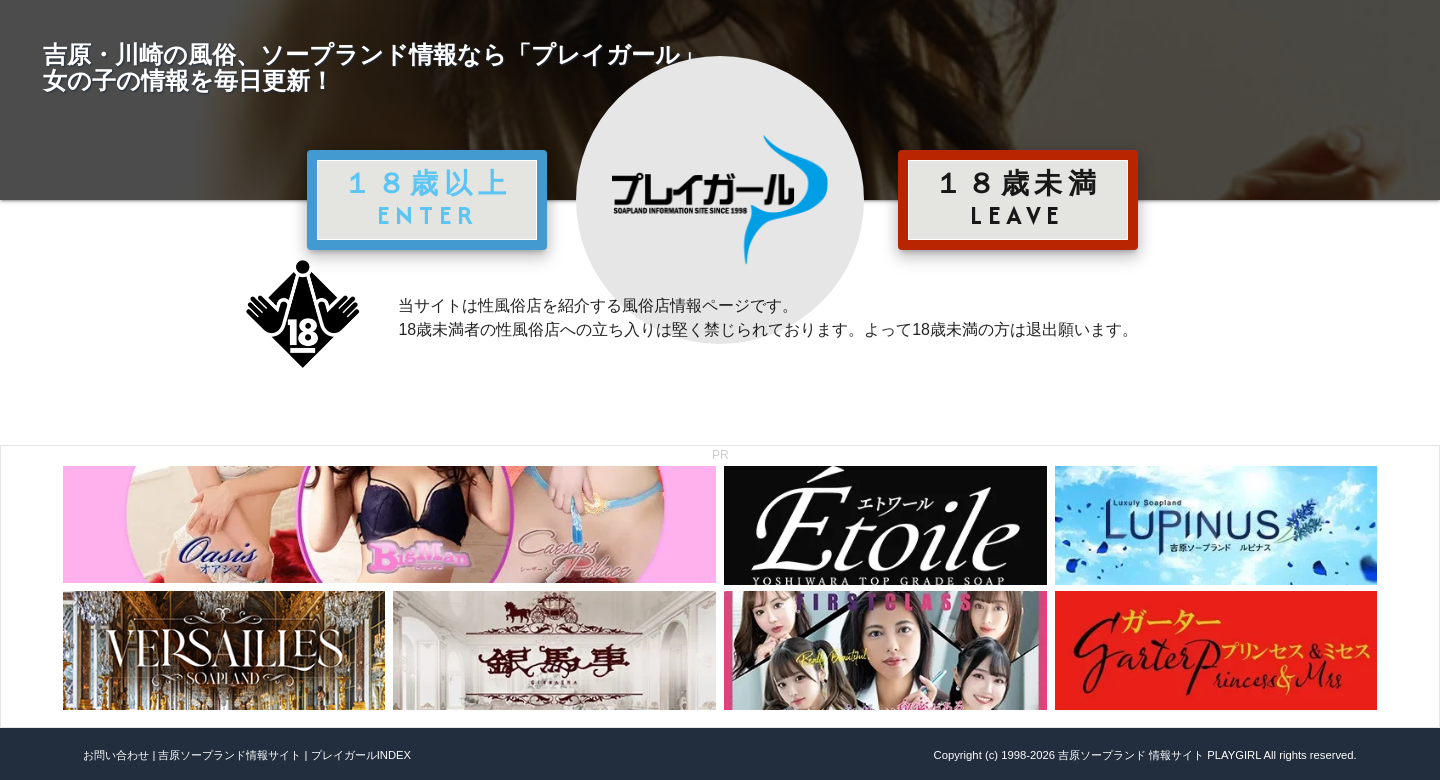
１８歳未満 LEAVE (1018, 199)
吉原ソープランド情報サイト (229, 755)
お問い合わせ (116, 755)
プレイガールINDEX (361, 755)
